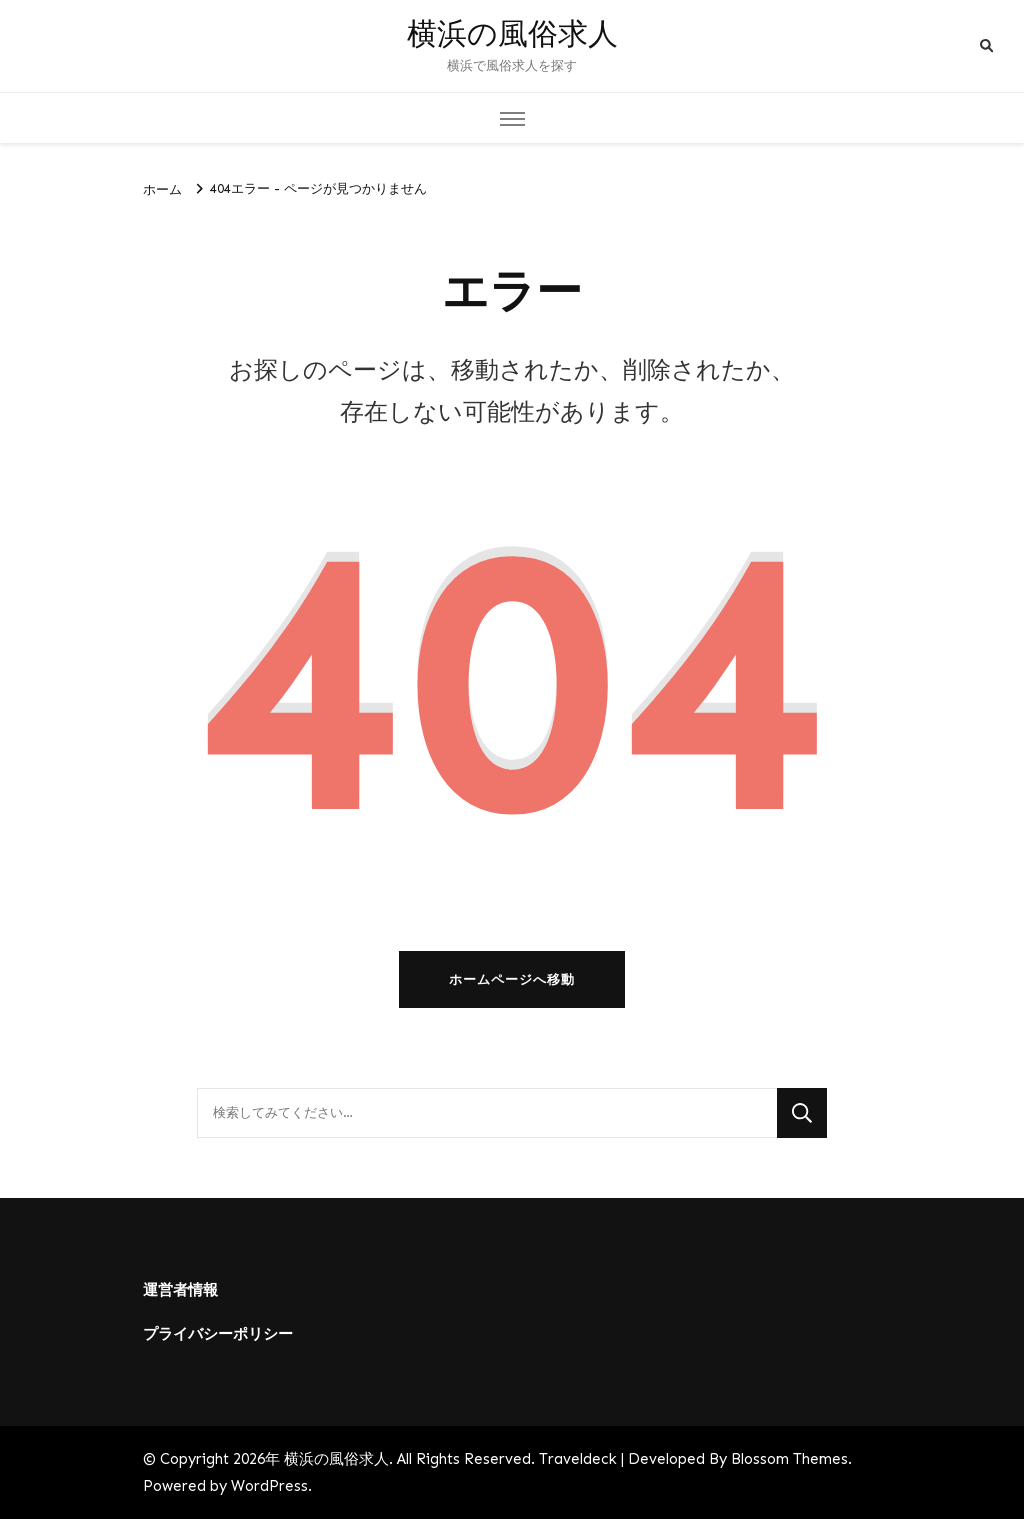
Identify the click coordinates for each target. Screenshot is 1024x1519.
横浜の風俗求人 (512, 34)
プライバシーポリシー (218, 1334)
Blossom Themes (789, 1459)
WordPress (269, 1486)
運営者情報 (180, 1290)
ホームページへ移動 (512, 979)
